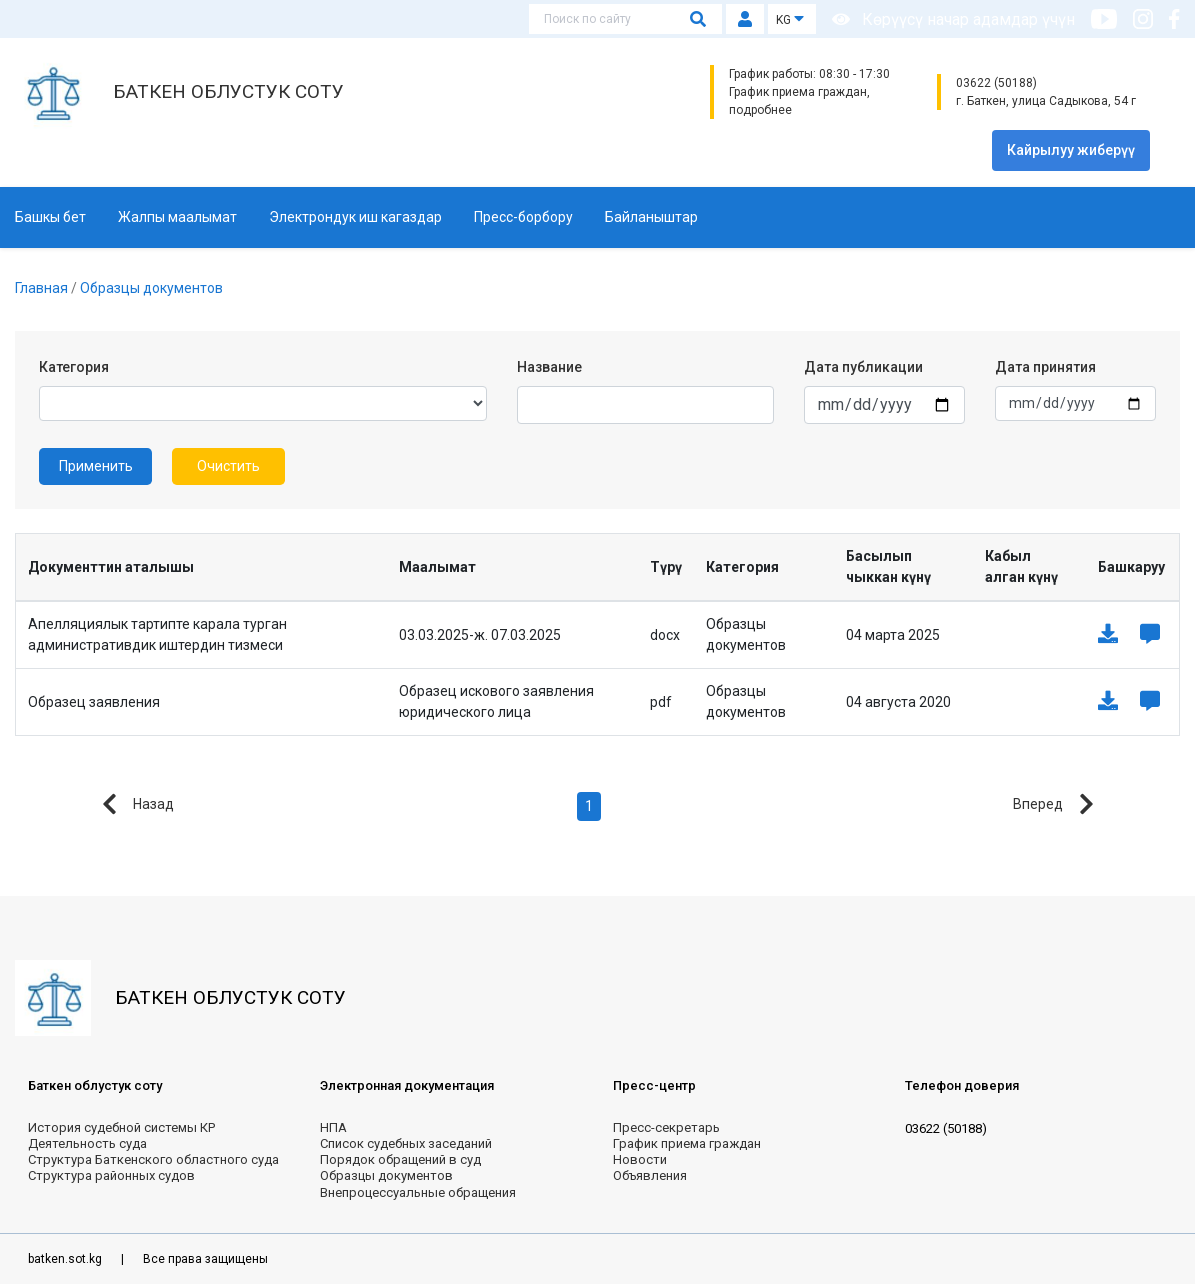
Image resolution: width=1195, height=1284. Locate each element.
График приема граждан (687, 1143)
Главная (43, 288)
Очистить (228, 466)
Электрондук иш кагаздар (355, 217)
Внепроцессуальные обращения (418, 1192)
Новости (640, 1159)
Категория (74, 367)
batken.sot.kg (66, 1259)
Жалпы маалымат (177, 217)
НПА (333, 1127)
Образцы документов (151, 288)
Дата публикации (863, 367)
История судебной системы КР (121, 1127)
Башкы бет (50, 217)
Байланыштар (651, 217)
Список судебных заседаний (406, 1143)
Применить (96, 466)
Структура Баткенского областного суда (153, 1159)
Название (549, 367)
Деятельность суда (87, 1143)
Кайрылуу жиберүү (1071, 150)
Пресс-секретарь (666, 1127)
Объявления (650, 1175)
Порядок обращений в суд (400, 1159)
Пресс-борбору (523, 217)
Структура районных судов (111, 1175)
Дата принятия (1045, 367)
